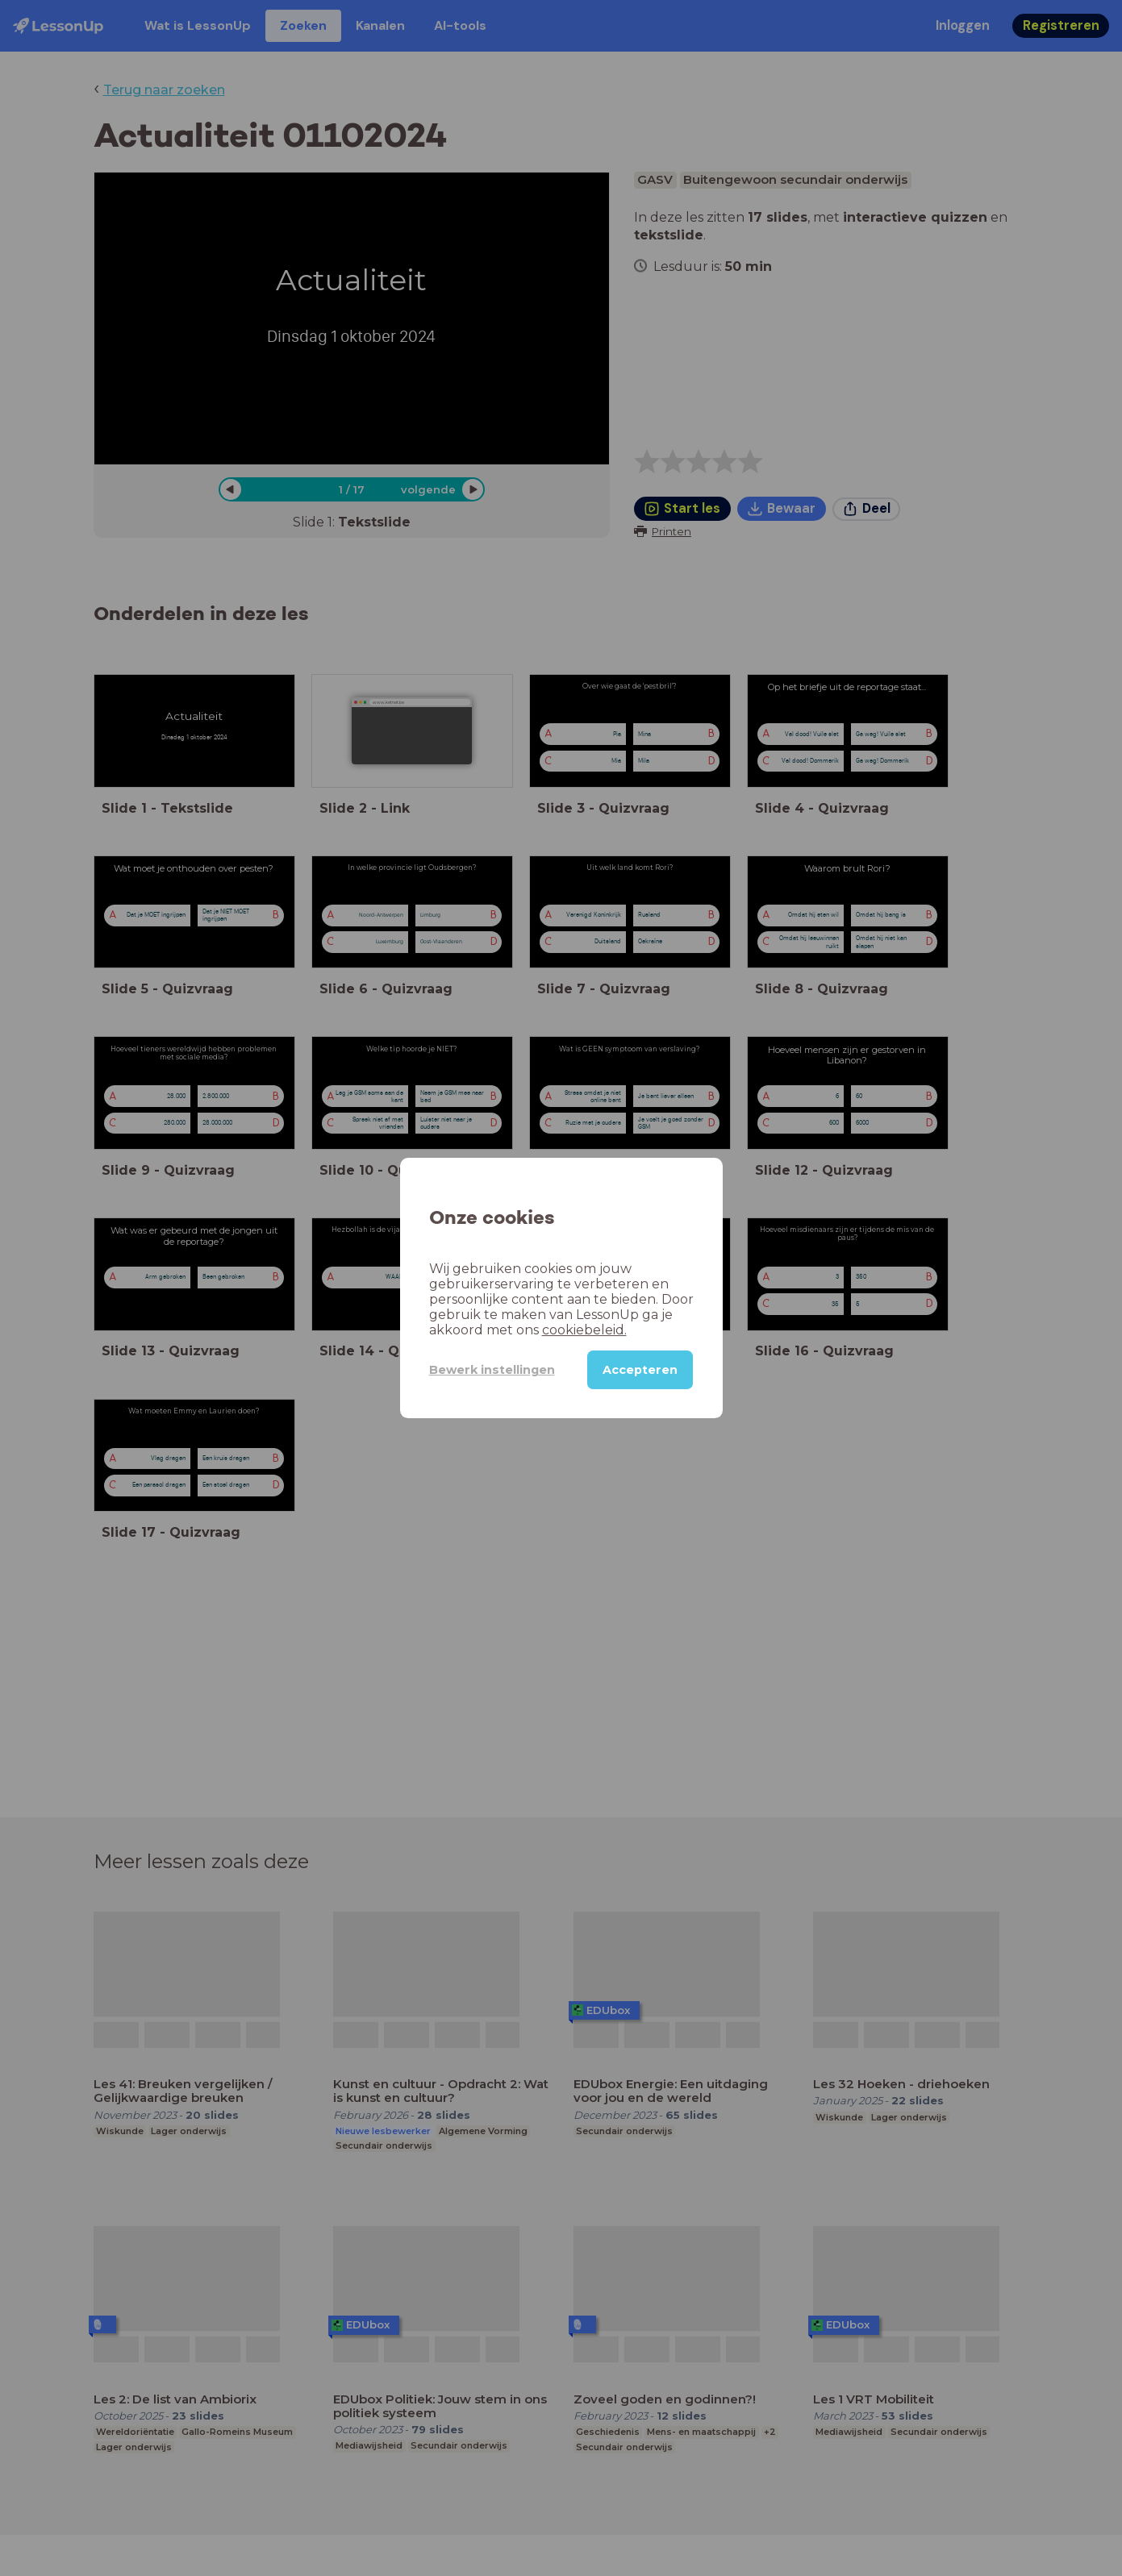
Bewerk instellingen (492, 1370)
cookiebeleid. (584, 1330)
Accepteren (640, 1370)
